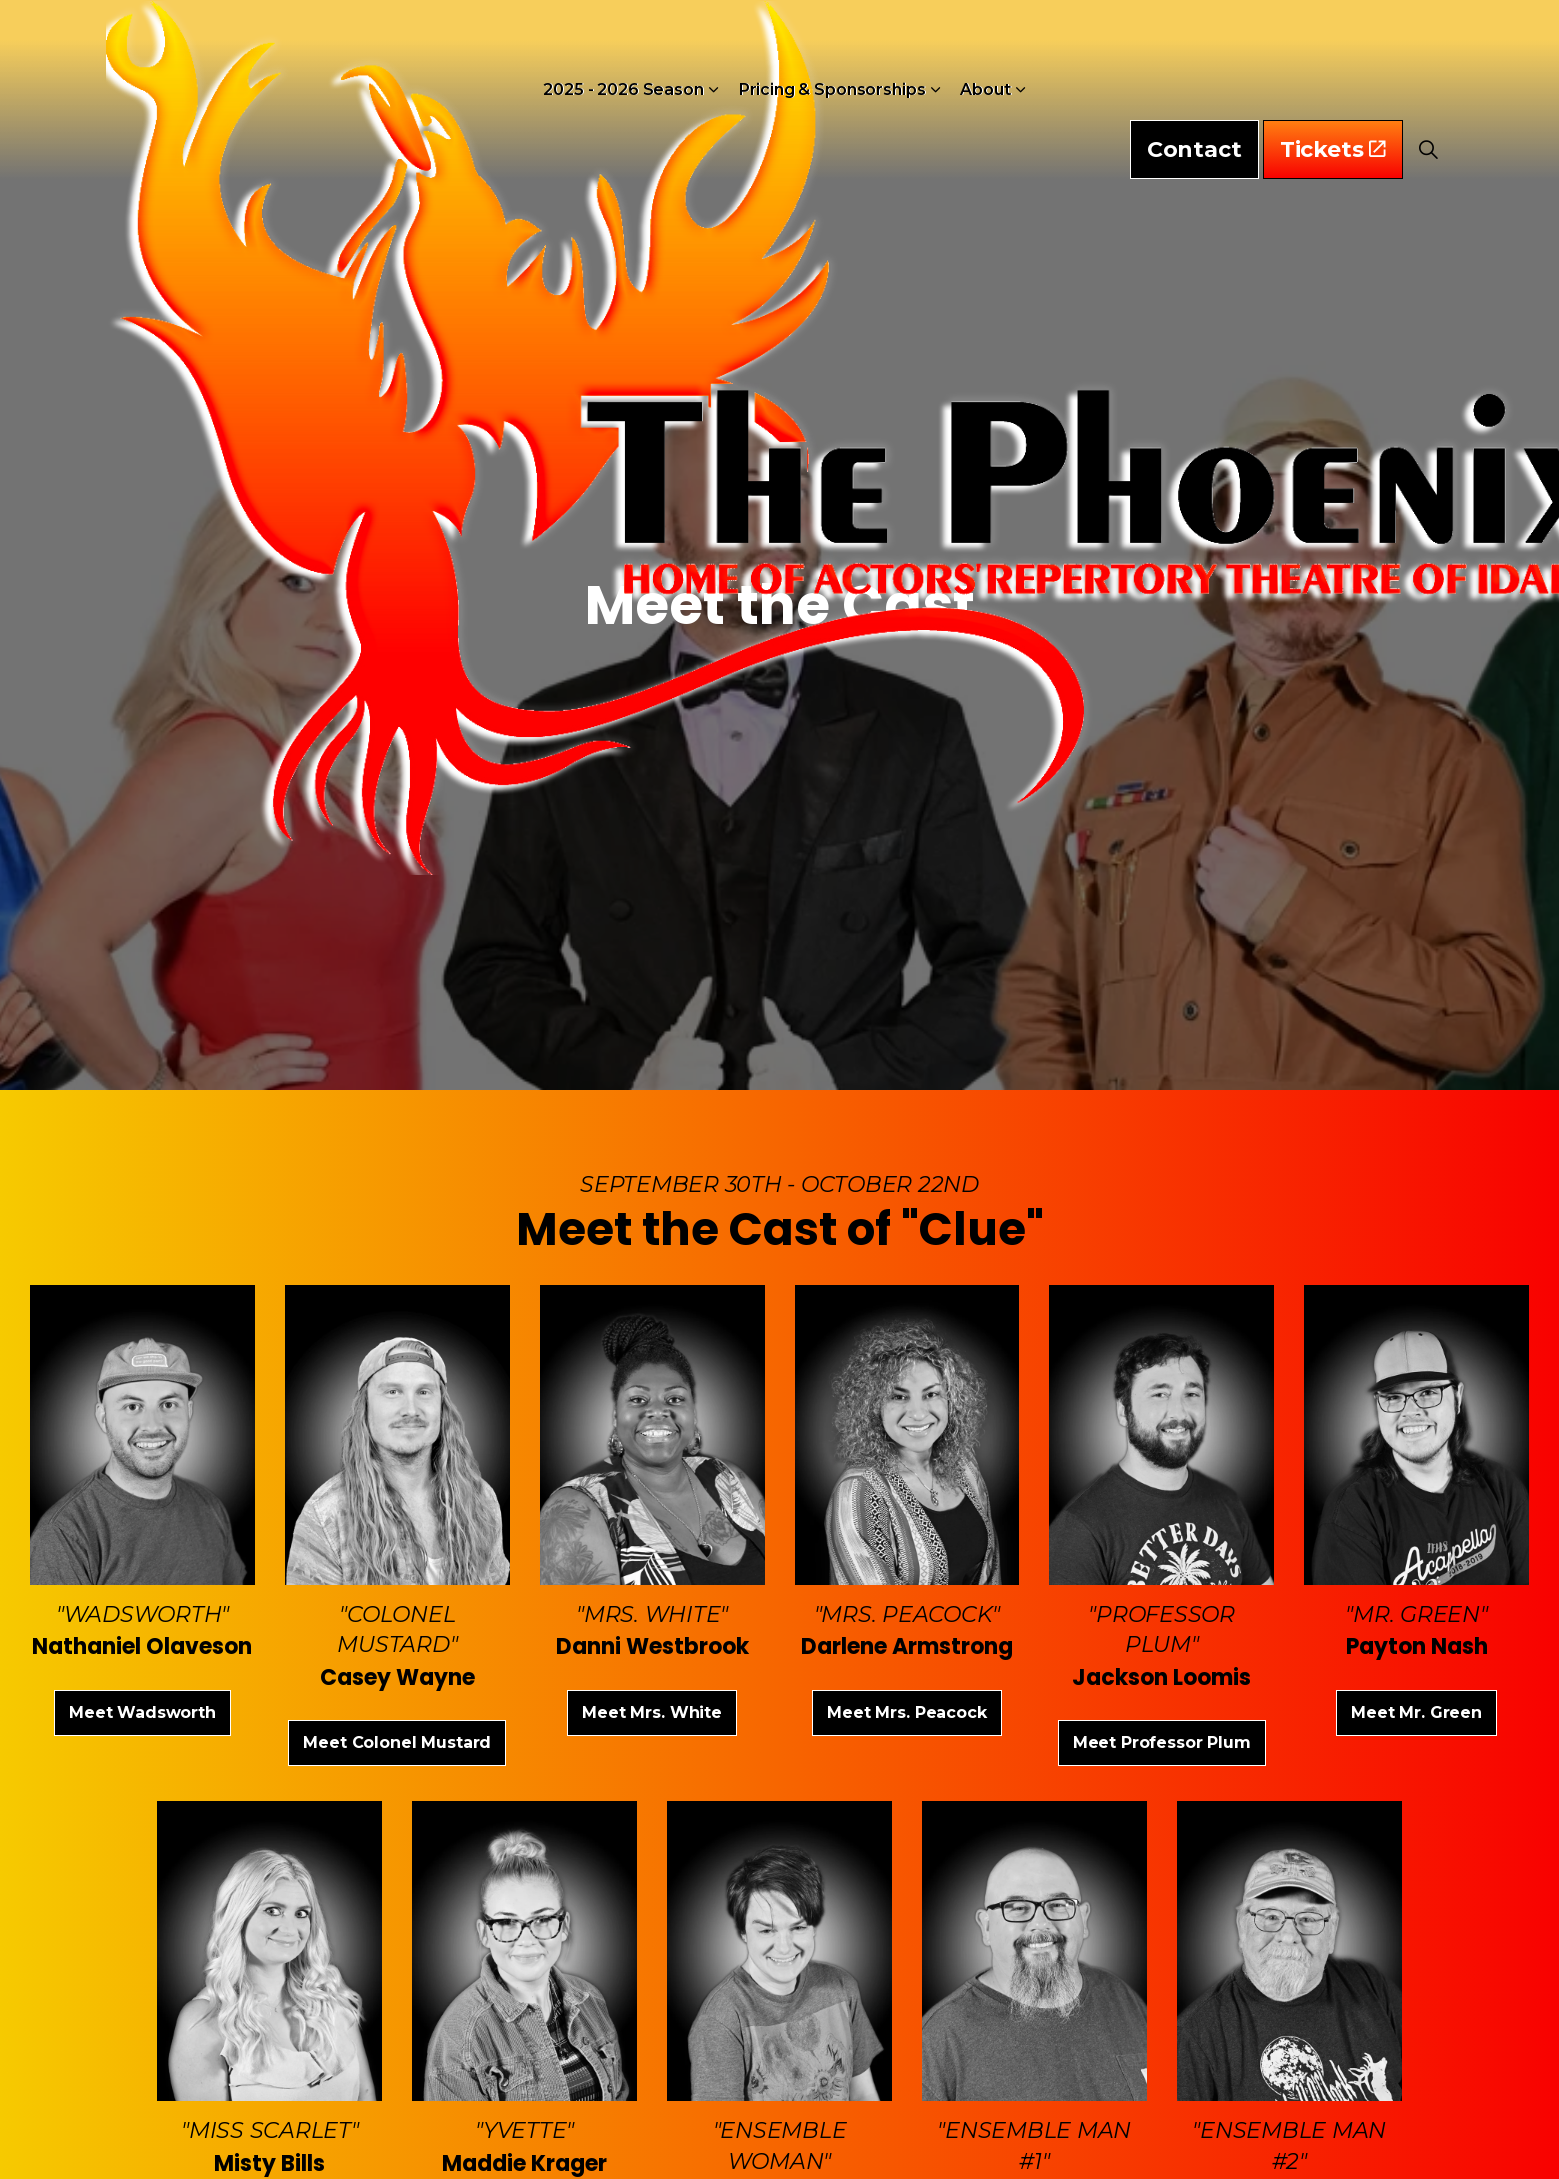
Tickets (1333, 60)
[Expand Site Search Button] (1429, 60)
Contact (1194, 60)
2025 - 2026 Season (623, 59)
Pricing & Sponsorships (832, 59)
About (985, 59)
